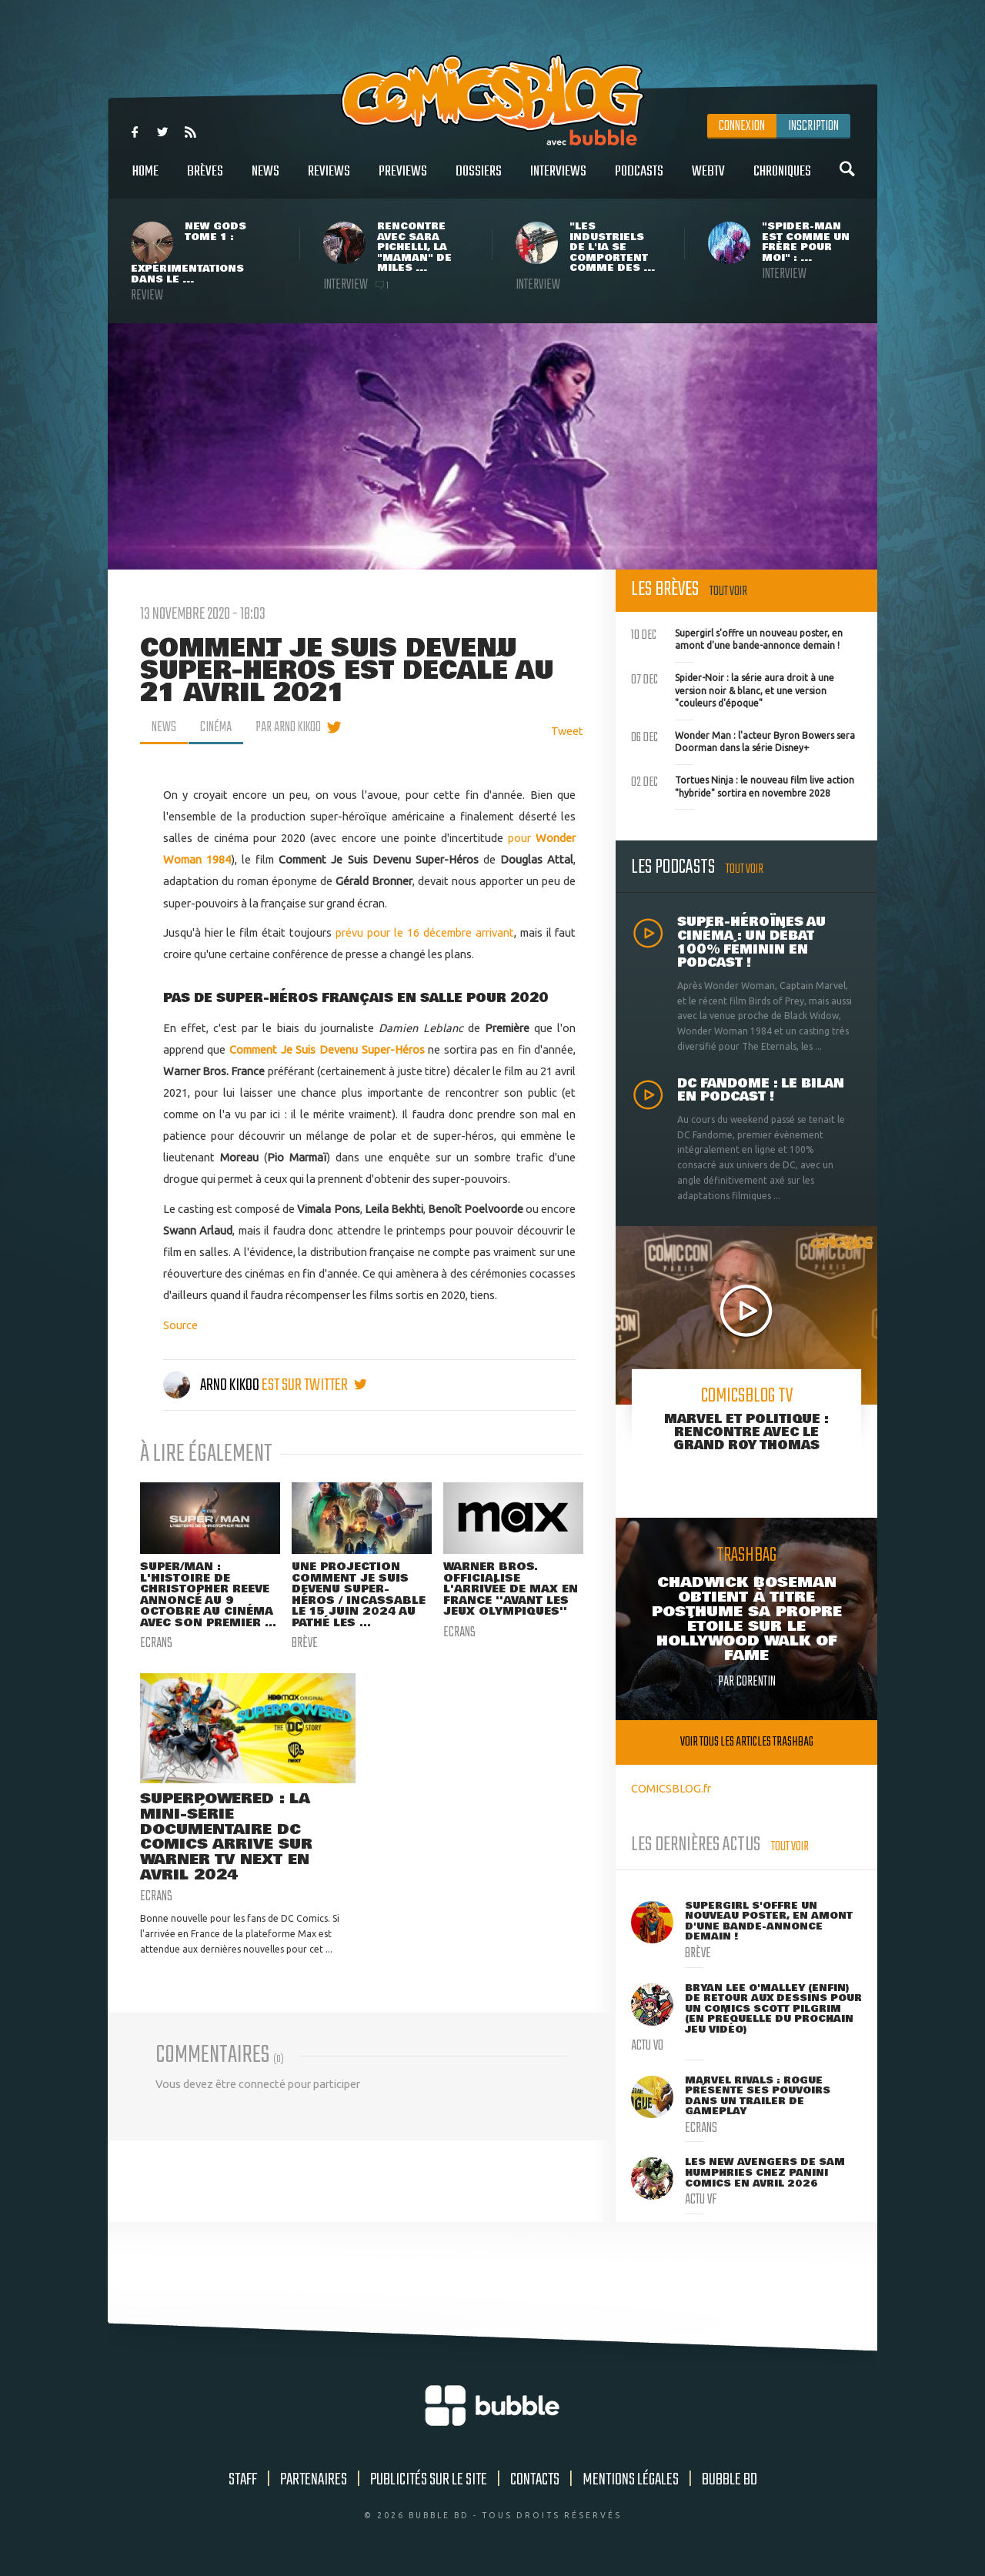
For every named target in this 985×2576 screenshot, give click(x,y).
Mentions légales (631, 2480)
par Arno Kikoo (288, 727)
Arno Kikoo (212, 1385)
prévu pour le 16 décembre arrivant (423, 932)
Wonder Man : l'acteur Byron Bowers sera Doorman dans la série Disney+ (743, 740)
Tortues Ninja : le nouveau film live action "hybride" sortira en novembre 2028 (742, 785)
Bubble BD (729, 2480)
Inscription (813, 126)
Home (145, 179)
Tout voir (728, 591)
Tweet (567, 730)
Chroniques (782, 179)
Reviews (329, 179)
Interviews (558, 179)
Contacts (534, 2480)
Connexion (742, 126)
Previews (403, 179)
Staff (243, 2480)
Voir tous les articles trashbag (746, 1742)
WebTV (708, 179)
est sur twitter (314, 1385)
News (265, 179)
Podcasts (639, 179)
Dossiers (478, 179)
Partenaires (313, 2480)
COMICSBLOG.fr (671, 1788)
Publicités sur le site (428, 2480)
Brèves (205, 179)
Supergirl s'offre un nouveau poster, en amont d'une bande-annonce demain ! (737, 638)
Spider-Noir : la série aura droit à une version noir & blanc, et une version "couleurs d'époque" (732, 689)
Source (180, 1324)
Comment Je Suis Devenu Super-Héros (327, 1049)
